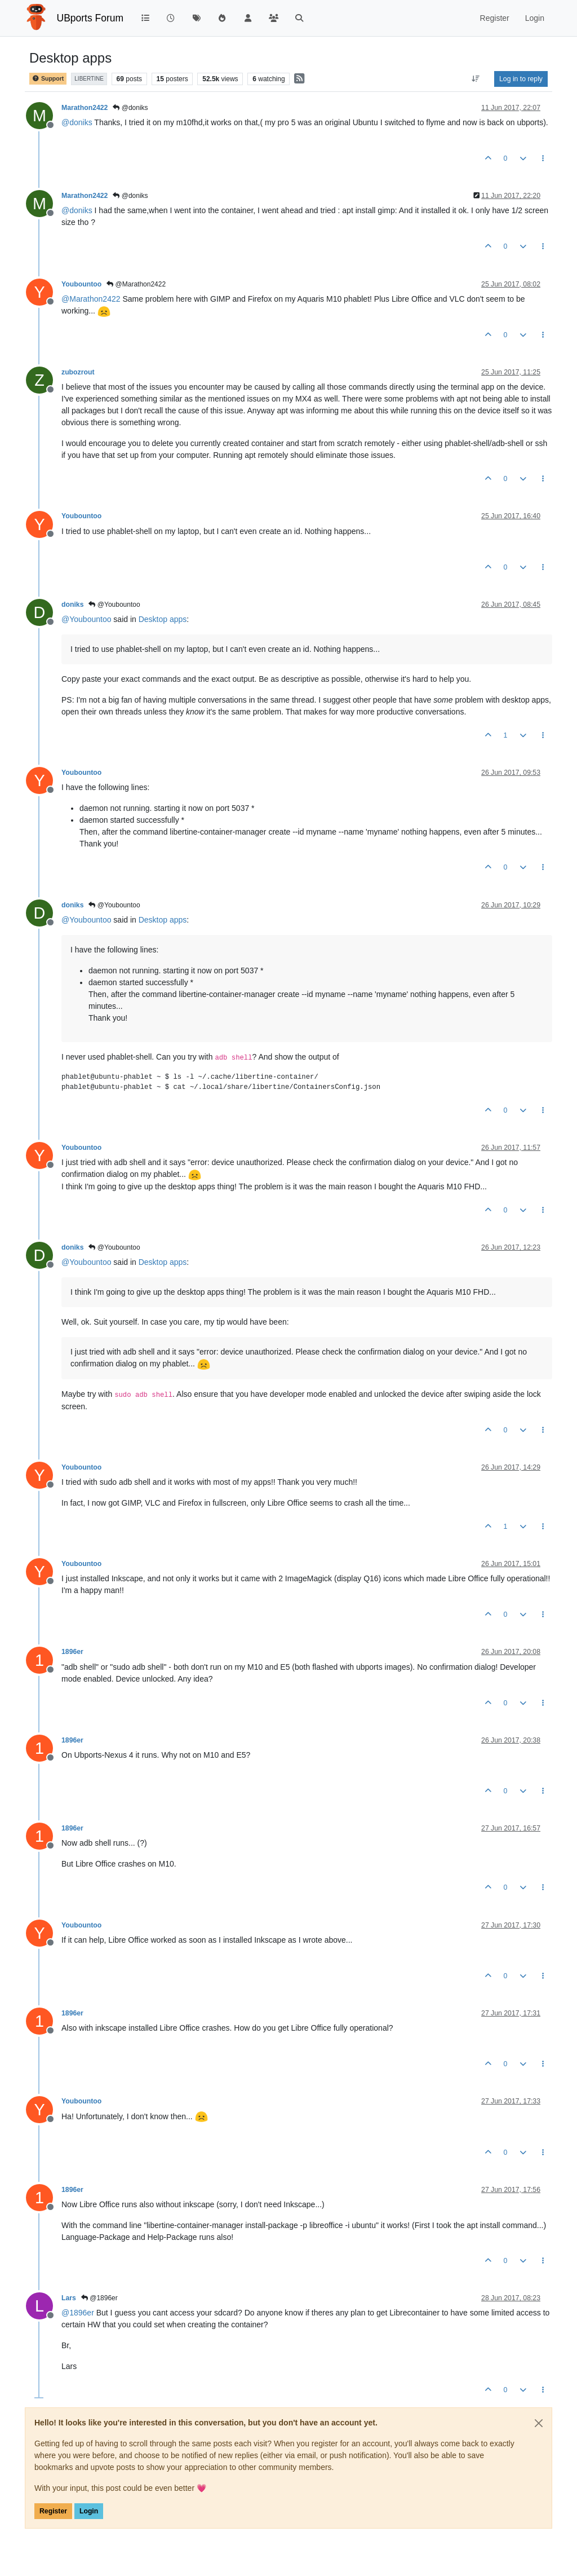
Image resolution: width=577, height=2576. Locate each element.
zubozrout (78, 372)
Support (48, 78)
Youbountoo (81, 284)
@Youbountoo (114, 604)
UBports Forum (90, 18)
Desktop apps (163, 619)
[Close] (539, 2423)
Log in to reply (521, 79)
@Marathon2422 (136, 284)
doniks (72, 604)
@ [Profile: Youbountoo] (86, 619)
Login (88, 2511)
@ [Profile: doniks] (76, 122)
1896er (72, 1652)
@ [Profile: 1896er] (77, 2312)
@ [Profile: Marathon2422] (91, 298)
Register (53, 2511)
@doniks (130, 108)
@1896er (99, 2298)
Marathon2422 (84, 108)
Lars (68, 2298)
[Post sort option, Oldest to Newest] (476, 79)
